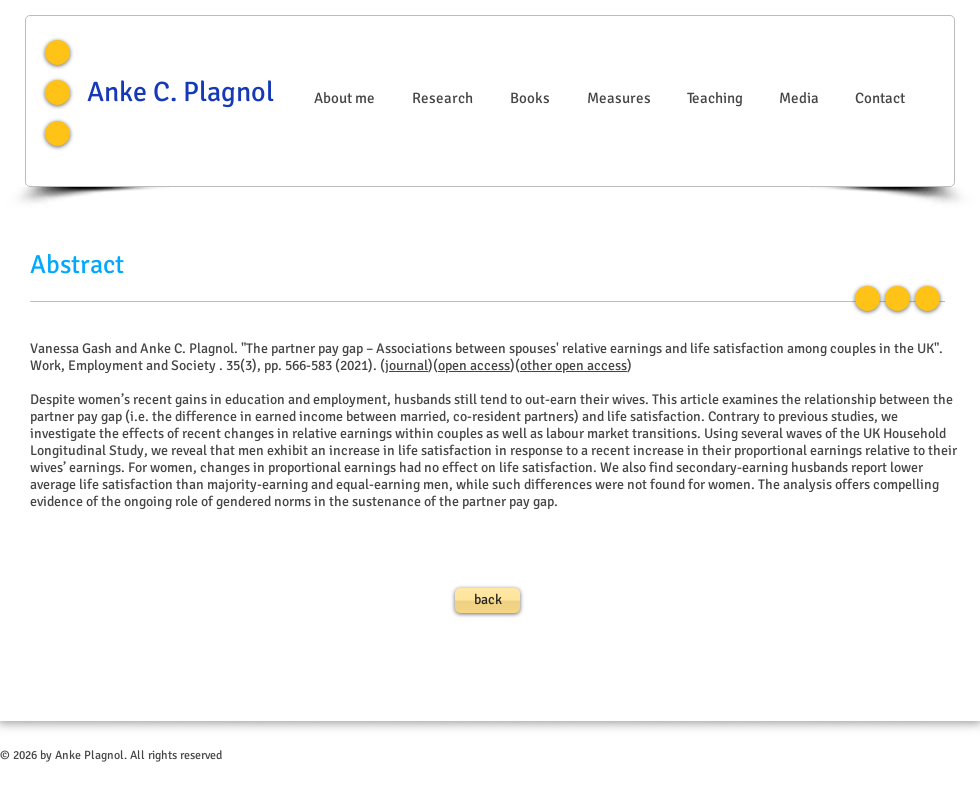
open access (474, 365)
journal (406, 365)
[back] (487, 600)
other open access (573, 365)
